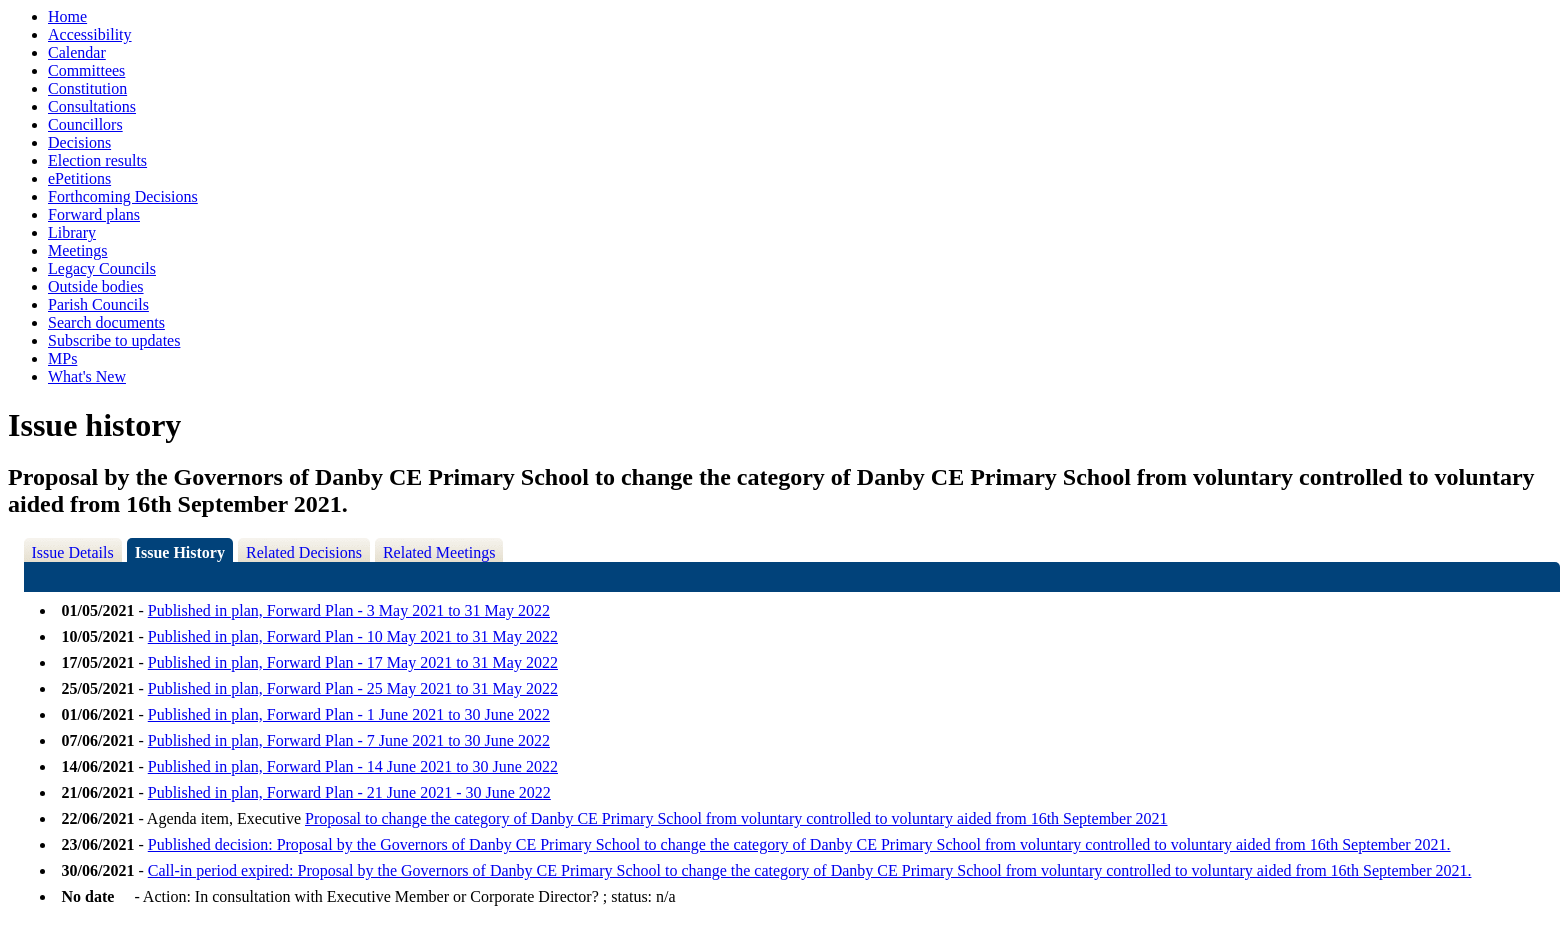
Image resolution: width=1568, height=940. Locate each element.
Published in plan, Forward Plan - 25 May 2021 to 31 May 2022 (353, 688)
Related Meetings (439, 552)
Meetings (78, 250)
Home (67, 16)
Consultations (92, 106)
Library (72, 232)
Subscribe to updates (114, 340)
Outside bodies (96, 286)
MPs (62, 358)
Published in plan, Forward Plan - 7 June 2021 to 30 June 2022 (349, 740)
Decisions (79, 142)
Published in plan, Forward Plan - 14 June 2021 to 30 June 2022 (353, 766)
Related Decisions (304, 552)
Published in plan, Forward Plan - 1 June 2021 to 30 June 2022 (349, 714)
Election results (97, 160)
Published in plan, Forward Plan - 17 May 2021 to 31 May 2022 (353, 662)
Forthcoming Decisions (123, 196)
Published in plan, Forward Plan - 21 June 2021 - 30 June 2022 (349, 792)
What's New (87, 376)
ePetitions (79, 178)
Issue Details (73, 552)
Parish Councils (98, 304)
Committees (86, 70)
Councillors (85, 124)
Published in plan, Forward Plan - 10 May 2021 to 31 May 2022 (353, 636)
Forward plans (94, 214)
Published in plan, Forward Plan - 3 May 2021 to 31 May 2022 (349, 610)
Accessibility (90, 34)
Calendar (77, 52)
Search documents (106, 322)
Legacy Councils (102, 268)
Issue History (180, 552)
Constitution (87, 88)
